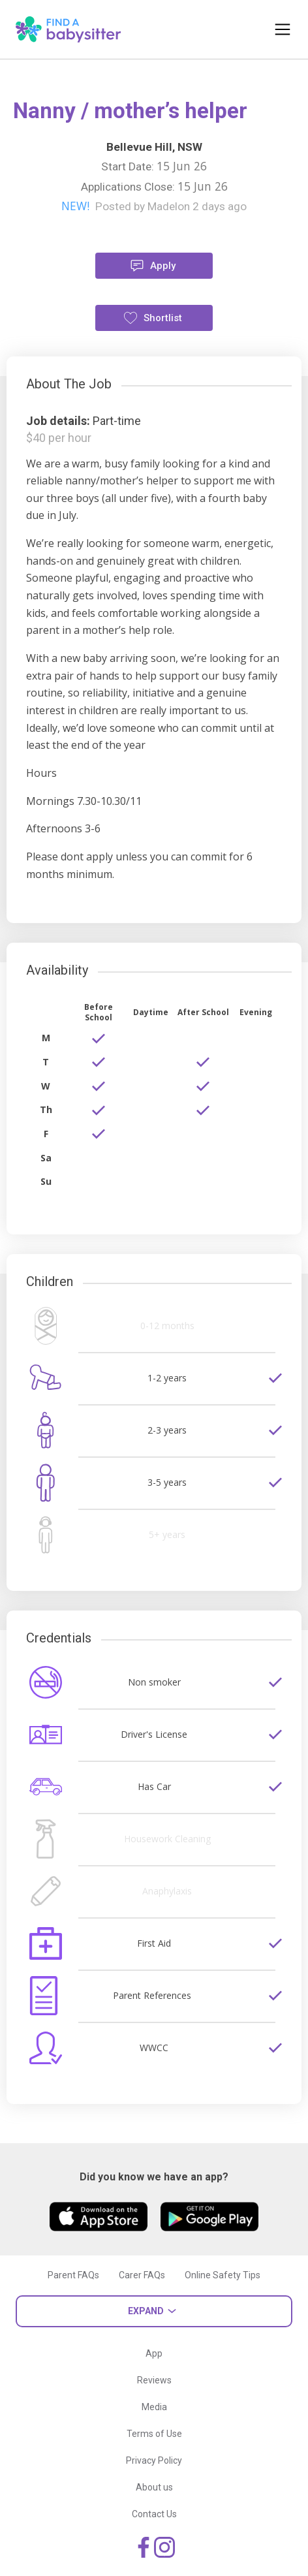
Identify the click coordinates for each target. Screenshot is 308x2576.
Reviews (154, 2380)
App (154, 2353)
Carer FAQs (142, 2275)
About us (154, 2487)
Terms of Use (154, 2433)
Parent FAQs (73, 2275)
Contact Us (154, 2514)
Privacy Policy (154, 2460)
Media (154, 2407)
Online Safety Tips (222, 2275)
